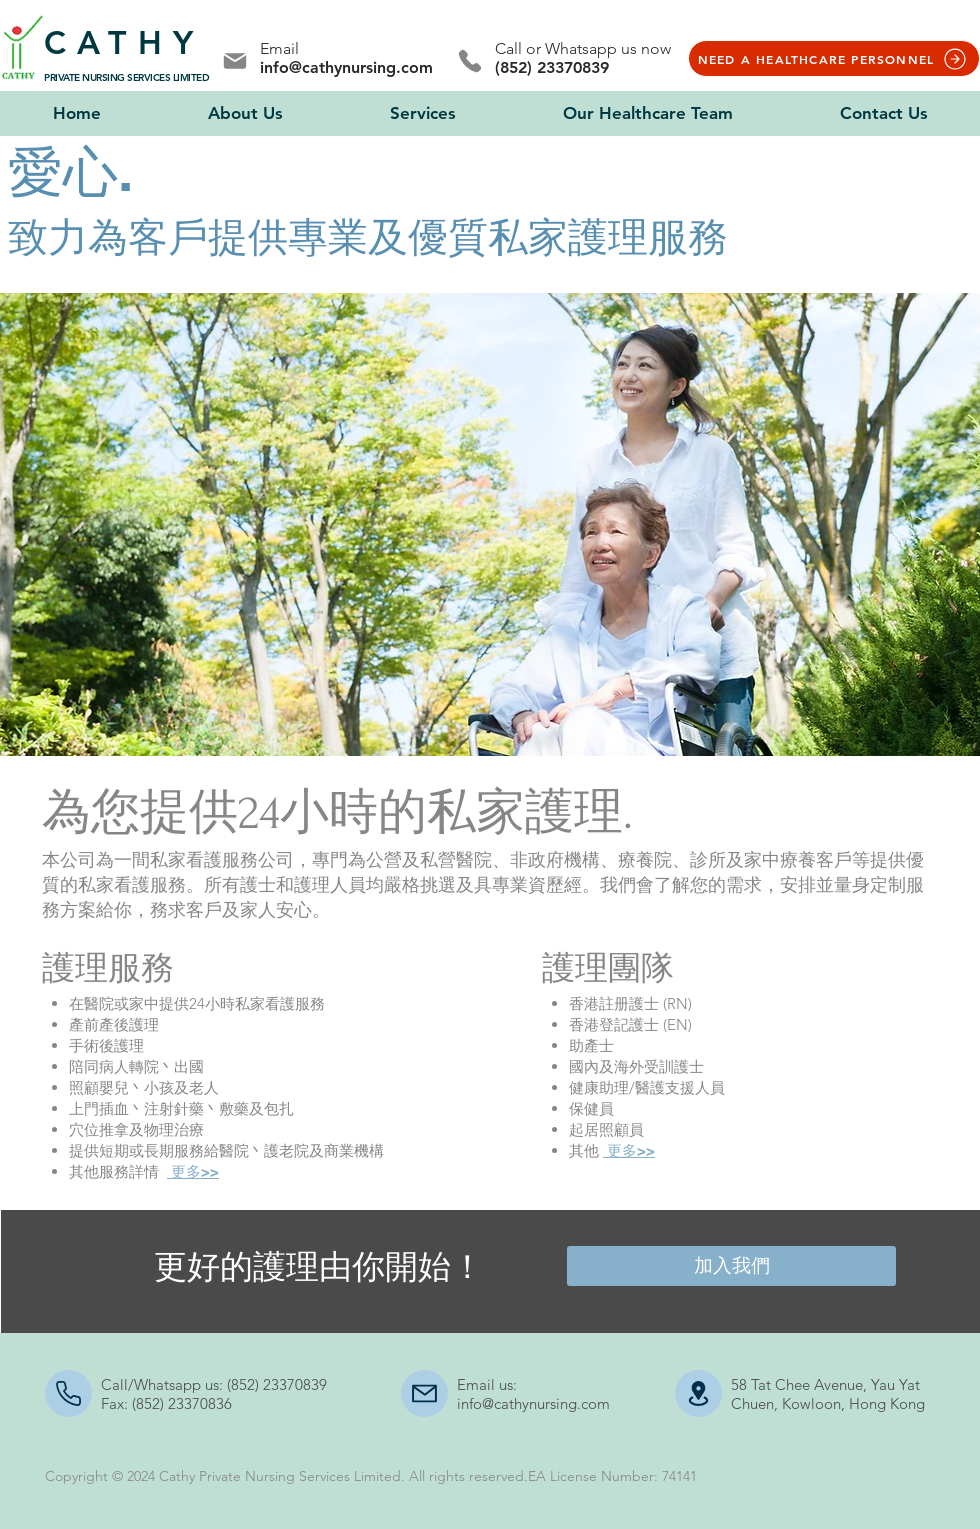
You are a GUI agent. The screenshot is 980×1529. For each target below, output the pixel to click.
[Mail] (235, 61)
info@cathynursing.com (346, 67)
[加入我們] (731, 1266)
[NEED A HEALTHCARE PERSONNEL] (834, 58)
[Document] (698, 1393)
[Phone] (470, 61)
